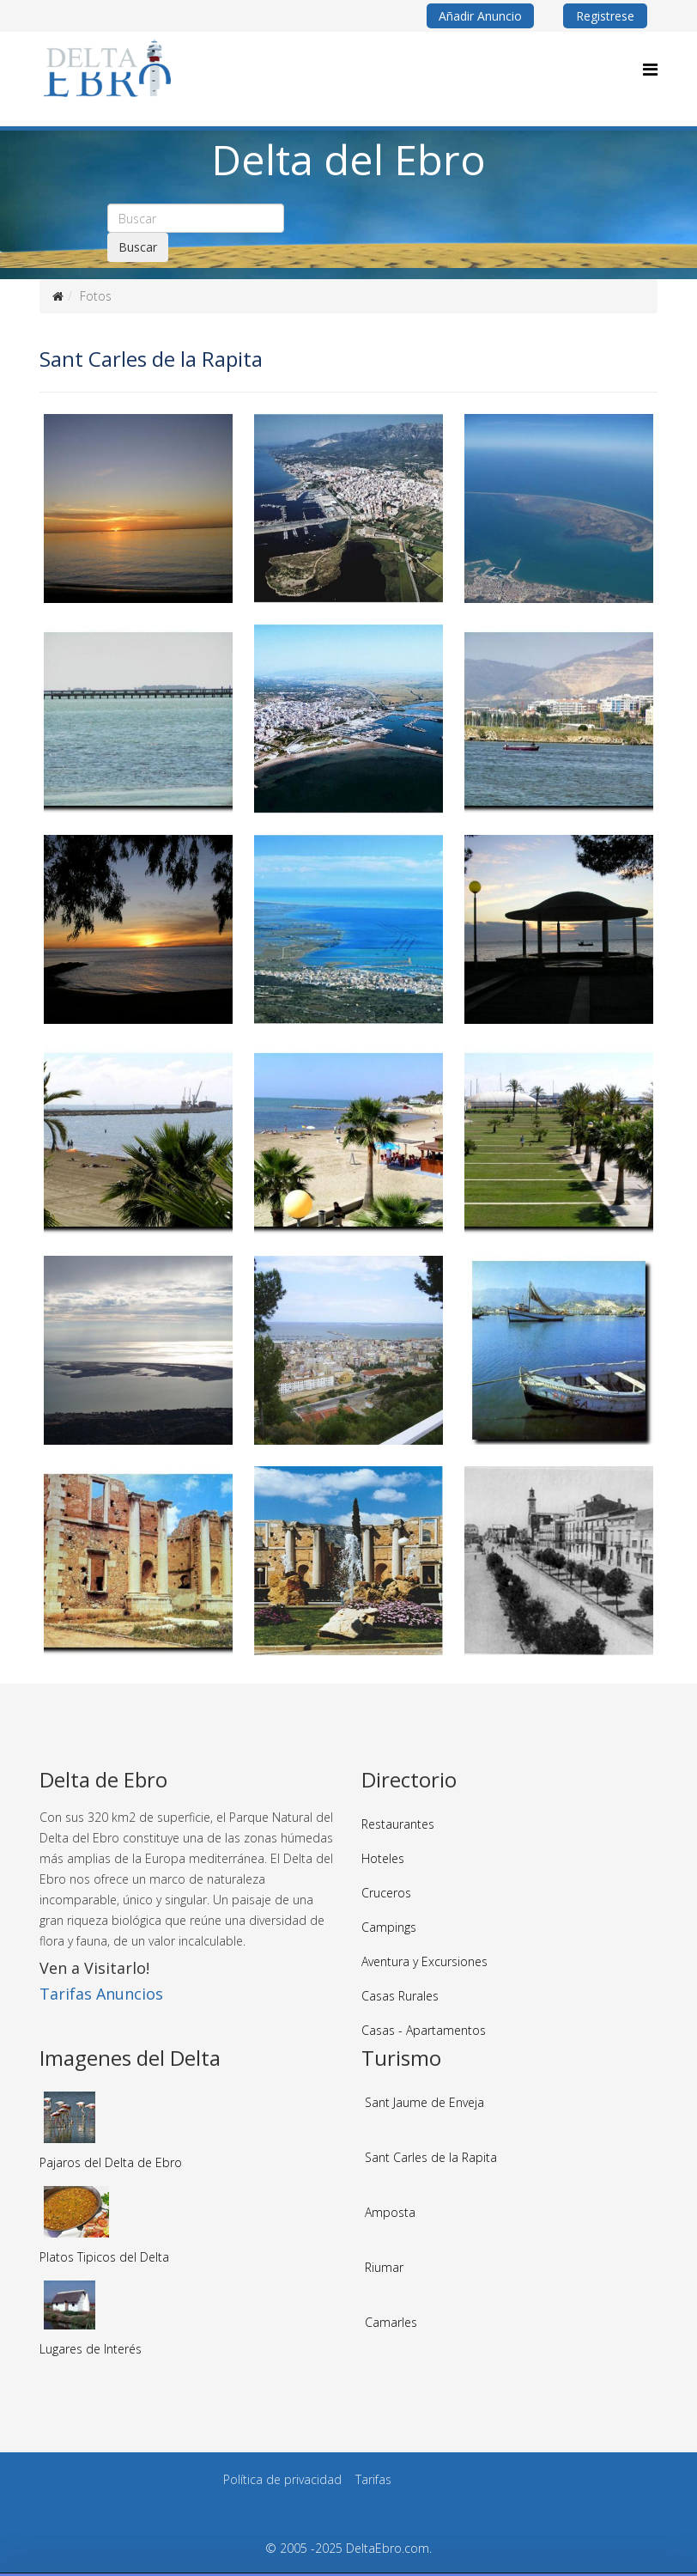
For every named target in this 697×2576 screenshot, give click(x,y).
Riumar (384, 2267)
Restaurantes (397, 1824)
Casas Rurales (400, 1996)
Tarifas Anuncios (101, 1993)
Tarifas (373, 2479)
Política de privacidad (282, 2479)
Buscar (137, 247)
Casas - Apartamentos (423, 2030)
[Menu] (650, 69)
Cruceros (386, 1893)
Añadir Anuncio (480, 16)
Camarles (391, 2322)
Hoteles (382, 1858)
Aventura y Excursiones (424, 1961)
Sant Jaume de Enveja (424, 2102)
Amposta (390, 2212)
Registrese (605, 16)
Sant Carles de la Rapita (431, 2157)
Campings (388, 1927)
